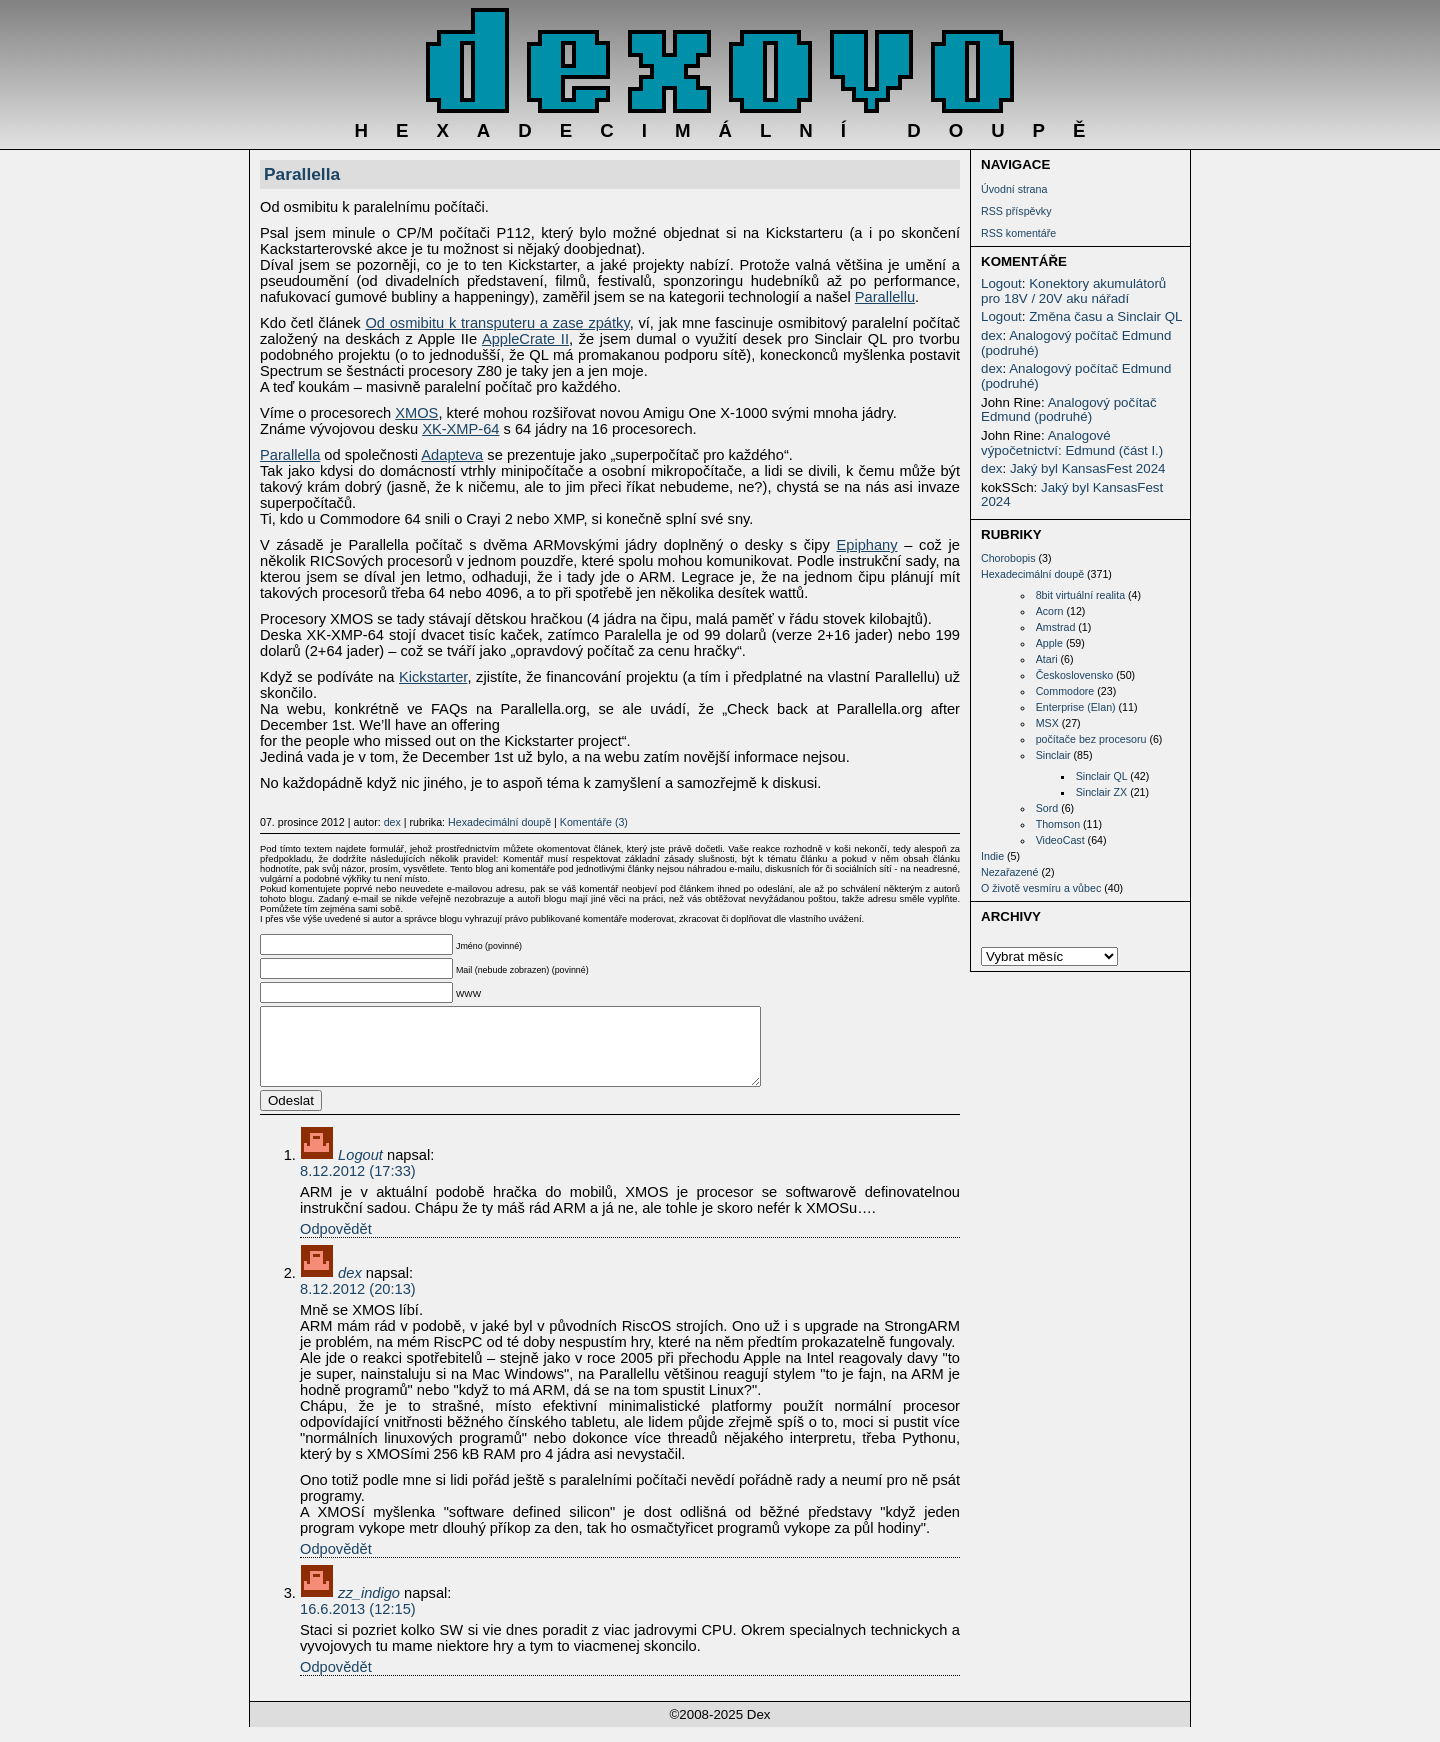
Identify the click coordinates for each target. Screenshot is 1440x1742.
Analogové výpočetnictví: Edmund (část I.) (1072, 443)
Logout (1001, 283)
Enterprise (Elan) (1076, 707)
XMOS (416, 413)
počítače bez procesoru (1091, 739)
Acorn (1050, 611)
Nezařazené (1009, 872)
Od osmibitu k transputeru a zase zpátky (497, 323)
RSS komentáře (1018, 233)
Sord (1047, 808)
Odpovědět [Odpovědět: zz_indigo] (336, 1682)
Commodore (1065, 691)
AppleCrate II (525, 339)
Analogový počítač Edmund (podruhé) (1076, 343)
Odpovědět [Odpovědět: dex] (336, 1564)
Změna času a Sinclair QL (1105, 316)
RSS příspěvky (1016, 211)
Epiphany (866, 545)
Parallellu (885, 297)
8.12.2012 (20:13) (358, 1304)
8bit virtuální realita (1080, 595)
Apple (1049, 643)
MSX (1047, 723)
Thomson (1058, 824)
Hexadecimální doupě (1032, 574)
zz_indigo (369, 1608)
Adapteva (452, 455)
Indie (992, 856)
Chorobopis (1008, 558)
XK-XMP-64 (460, 429)
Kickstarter (433, 677)
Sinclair (1053, 755)
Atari (1047, 659)
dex (992, 335)
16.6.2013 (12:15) (358, 1624)
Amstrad (1056, 627)
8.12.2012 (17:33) (358, 1186)
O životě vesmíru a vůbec (1041, 888)
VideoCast (1060, 840)
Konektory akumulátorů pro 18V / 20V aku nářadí (1073, 291)
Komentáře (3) (594, 822)
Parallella (302, 174)
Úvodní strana (1014, 189)
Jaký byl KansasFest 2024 (1088, 468)
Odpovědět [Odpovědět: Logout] (336, 1244)
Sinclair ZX (1102, 792)
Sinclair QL (1102, 776)
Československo (1075, 675)
